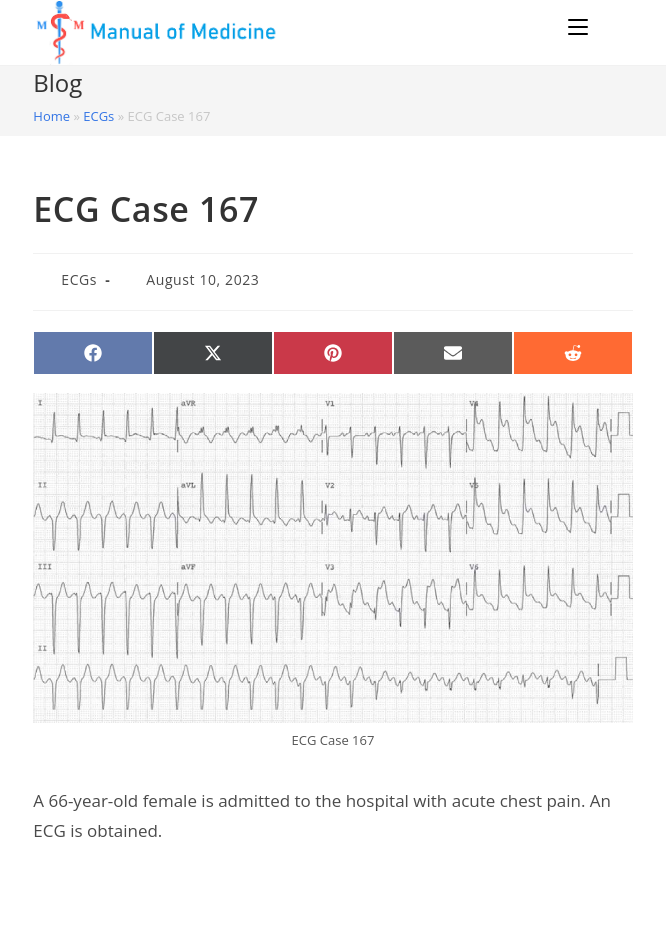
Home (51, 116)
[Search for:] (613, 27)
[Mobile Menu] (581, 27)
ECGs (98, 116)
